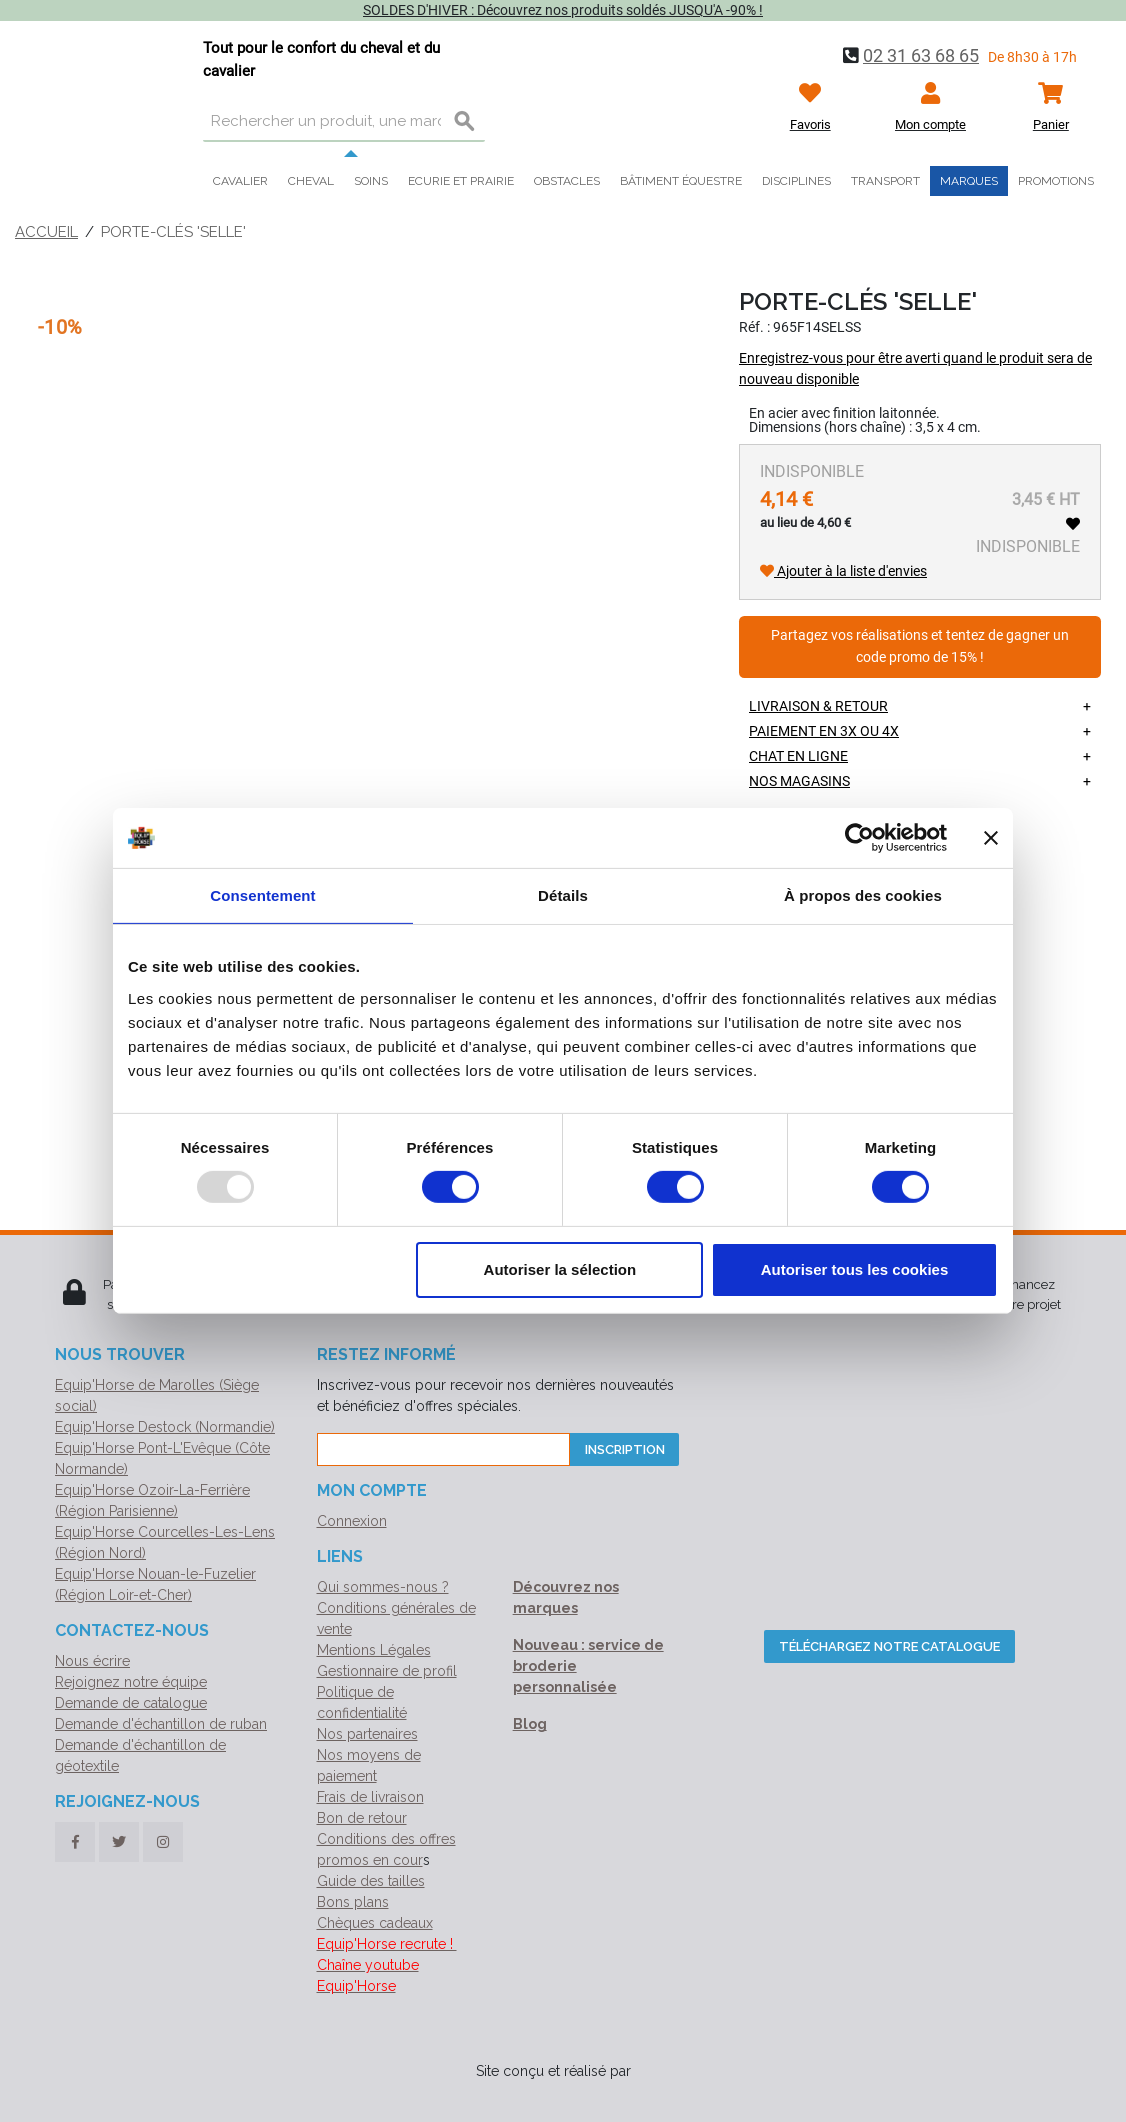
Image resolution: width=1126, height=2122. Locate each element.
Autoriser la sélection (560, 1269)
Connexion (352, 1521)
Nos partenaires (367, 1734)
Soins (371, 181)
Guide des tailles (371, 1881)
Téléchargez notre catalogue (889, 1646)
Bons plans (353, 1902)
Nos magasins (799, 781)
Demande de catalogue (131, 1703)
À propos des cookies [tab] (863, 895)
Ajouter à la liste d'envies (843, 571)
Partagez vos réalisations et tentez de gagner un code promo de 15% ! (920, 646)
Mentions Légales (374, 1650)
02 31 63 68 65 (921, 55)
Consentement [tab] (262, 895)
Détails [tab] (563, 895)
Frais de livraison (370, 1797)
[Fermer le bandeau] (991, 838)
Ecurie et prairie (461, 181)
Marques (969, 181)
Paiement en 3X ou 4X (824, 731)
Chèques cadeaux (375, 1923)
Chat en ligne (798, 756)
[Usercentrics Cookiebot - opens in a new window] (859, 838)
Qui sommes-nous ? (383, 1587)
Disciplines (796, 181)
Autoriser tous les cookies (855, 1269)
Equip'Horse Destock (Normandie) (165, 1427)
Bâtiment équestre (681, 181)
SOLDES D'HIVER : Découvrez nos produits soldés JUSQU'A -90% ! (563, 10)
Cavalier (240, 181)
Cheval (311, 181)
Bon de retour (362, 1818)
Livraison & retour (818, 706)
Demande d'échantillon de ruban (161, 1724)
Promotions (1056, 181)
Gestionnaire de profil (387, 1671)
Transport (885, 181)
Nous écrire (92, 1661)
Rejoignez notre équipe (131, 1682)
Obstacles (567, 181)
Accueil (46, 232)
